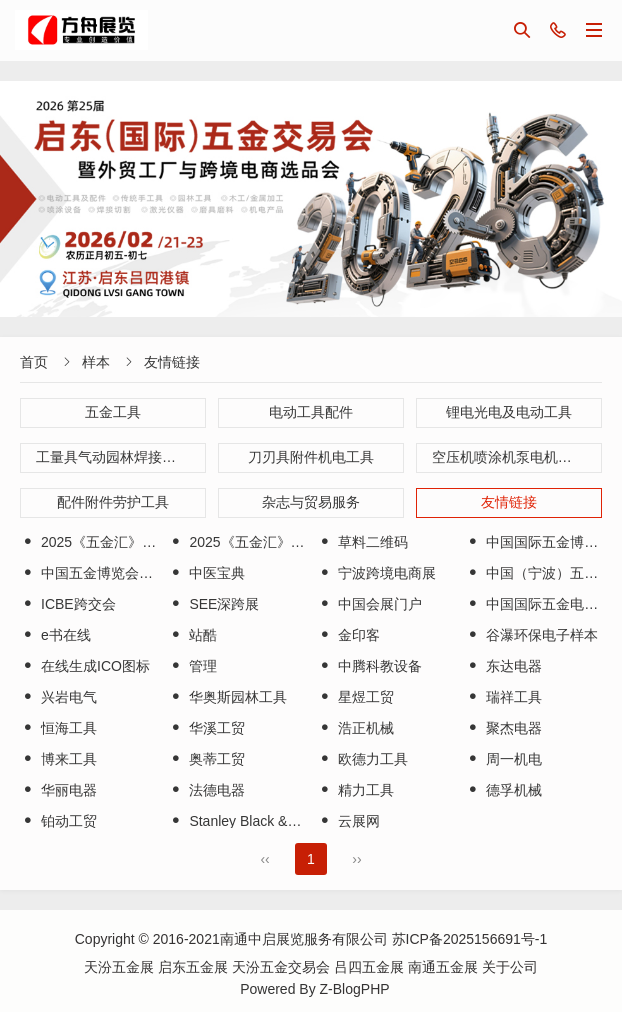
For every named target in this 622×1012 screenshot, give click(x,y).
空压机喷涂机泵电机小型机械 (517, 457)
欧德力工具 (362, 759)
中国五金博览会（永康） (107, 573)
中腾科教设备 (369, 666)
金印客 (348, 635)
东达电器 (503, 666)
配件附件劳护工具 (113, 502)
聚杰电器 (503, 728)
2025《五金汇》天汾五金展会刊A (134, 542)
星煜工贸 (355, 697)
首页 (34, 362)
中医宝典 (206, 573)
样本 (96, 362)
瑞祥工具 (503, 697)
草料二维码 (362, 542)
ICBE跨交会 (68, 604)
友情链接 (172, 362)
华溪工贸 (206, 728)
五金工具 (113, 412)
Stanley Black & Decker (251, 821)
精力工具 (355, 790)
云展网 (348, 821)
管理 (192, 666)
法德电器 (206, 790)
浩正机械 (355, 728)
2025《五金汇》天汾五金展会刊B (282, 542)
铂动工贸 (58, 821)
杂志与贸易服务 (311, 502)
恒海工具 (58, 728)
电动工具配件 (311, 412)
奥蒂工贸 (206, 759)
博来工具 (58, 759)
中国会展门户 (369, 604)
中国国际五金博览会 (538, 542)
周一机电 (503, 759)
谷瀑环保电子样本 (531, 635)
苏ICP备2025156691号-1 (470, 939)
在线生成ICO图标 (85, 666)
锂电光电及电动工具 (509, 412)
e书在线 (55, 635)
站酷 (192, 635)
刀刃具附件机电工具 (311, 457)
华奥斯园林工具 (227, 697)
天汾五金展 (121, 967)
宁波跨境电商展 (376, 573)
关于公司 (510, 967)
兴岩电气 (58, 697)
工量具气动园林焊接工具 (113, 457)
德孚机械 (503, 790)
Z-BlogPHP (355, 989)
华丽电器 (58, 790)
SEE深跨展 (213, 604)
